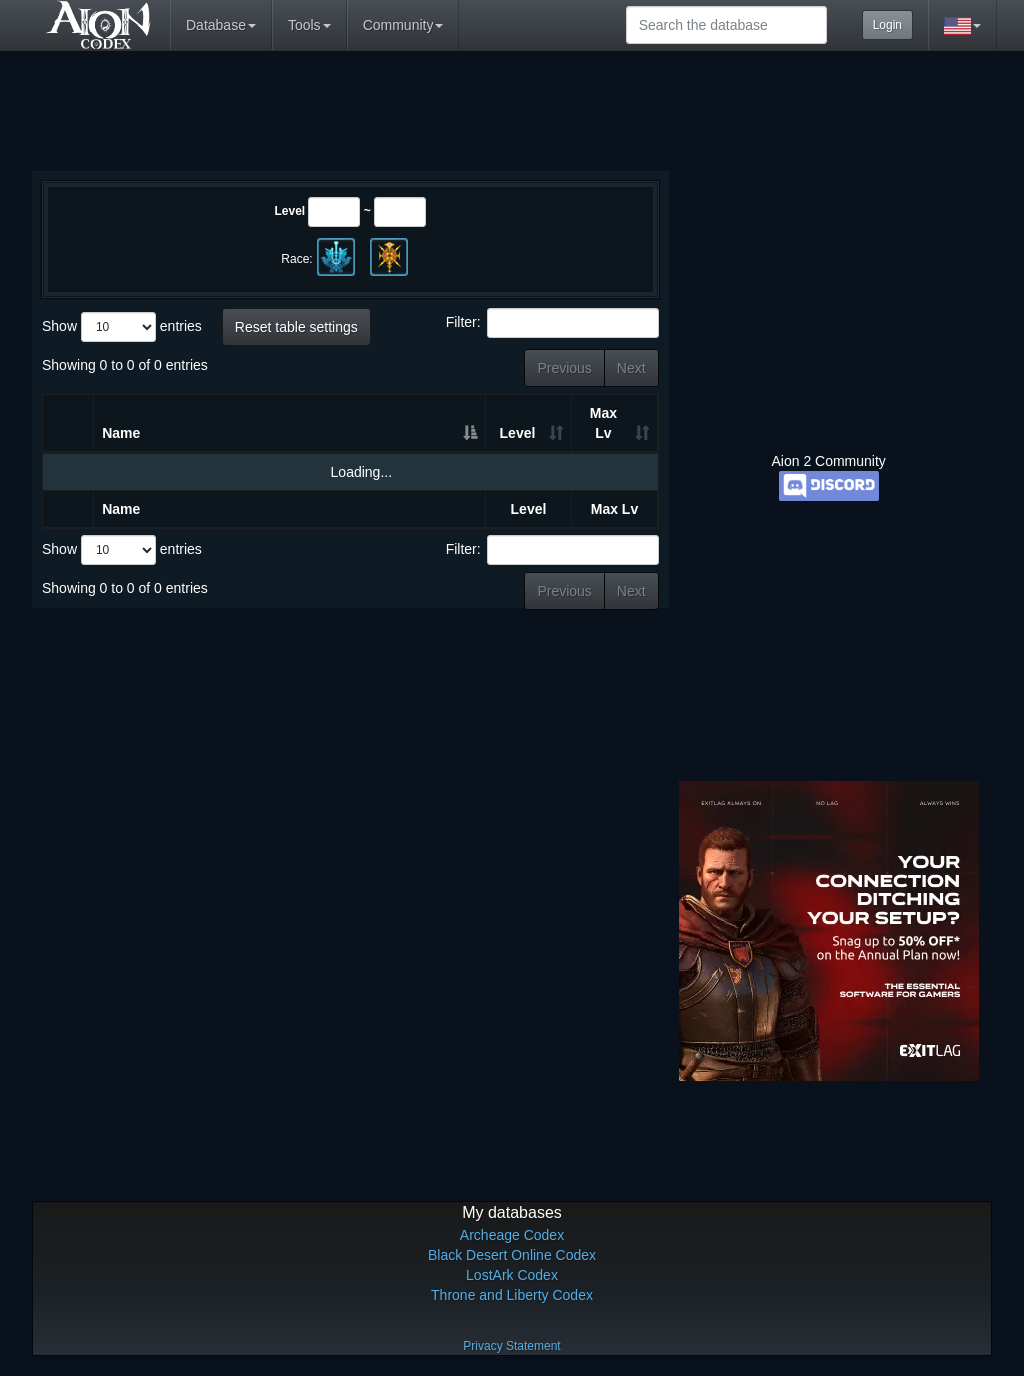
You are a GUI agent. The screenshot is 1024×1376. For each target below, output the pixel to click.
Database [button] (221, 25)
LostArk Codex (512, 1275)
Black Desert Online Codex (512, 1255)
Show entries (122, 327)
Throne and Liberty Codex (512, 1295)
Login (887, 25)
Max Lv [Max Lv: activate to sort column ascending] (603, 423)
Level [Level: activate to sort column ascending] (518, 433)
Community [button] (403, 25)
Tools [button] (309, 25)
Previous (564, 368)
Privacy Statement (511, 1346)
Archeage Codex (512, 1235)
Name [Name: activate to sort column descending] (121, 433)
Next (631, 368)
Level (289, 211)
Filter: (552, 323)
